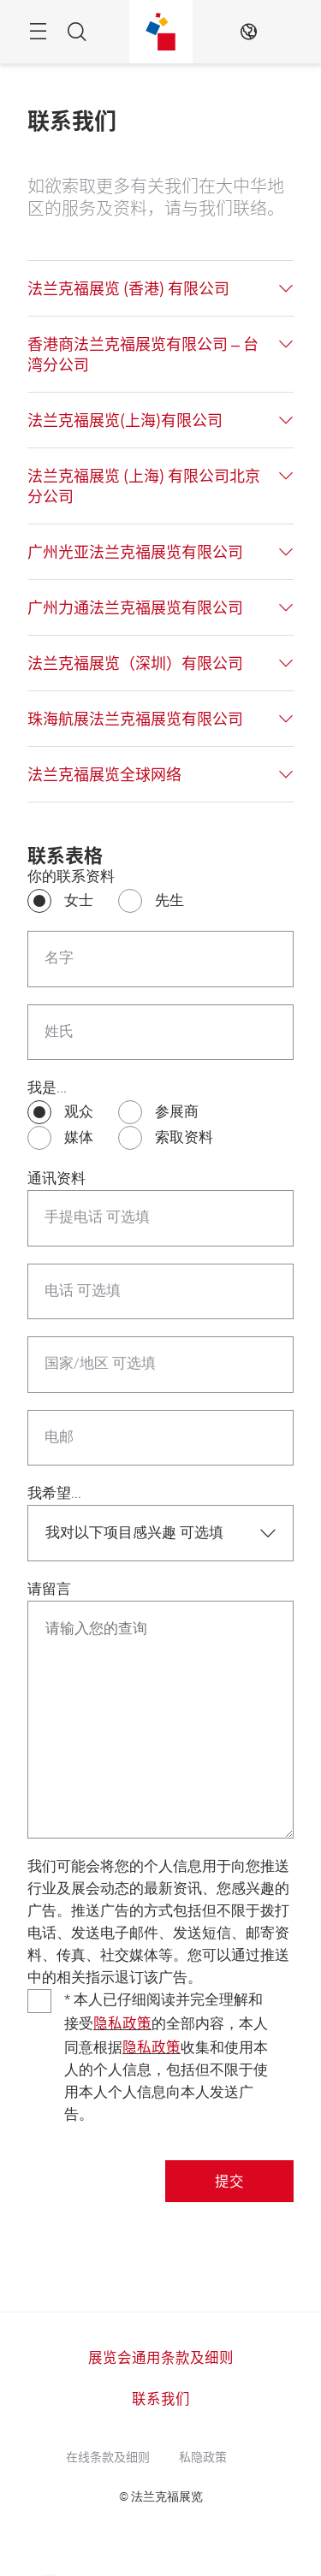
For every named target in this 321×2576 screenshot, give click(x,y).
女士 (78, 900)
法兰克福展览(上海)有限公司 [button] (125, 420)
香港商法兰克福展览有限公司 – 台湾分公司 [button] (143, 354)
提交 (229, 2180)
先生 (169, 900)
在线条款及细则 (108, 2456)
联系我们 (161, 2398)
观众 (78, 1112)
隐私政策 (122, 2022)
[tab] (160, 288)
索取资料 (184, 1137)
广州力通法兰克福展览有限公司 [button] (135, 607)
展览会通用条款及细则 (161, 2357)
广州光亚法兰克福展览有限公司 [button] (135, 552)
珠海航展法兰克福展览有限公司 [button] (135, 718)
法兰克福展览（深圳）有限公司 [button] (135, 663)
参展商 (177, 1112)
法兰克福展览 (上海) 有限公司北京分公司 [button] (143, 485)
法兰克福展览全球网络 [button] (104, 774)
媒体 (78, 1137)
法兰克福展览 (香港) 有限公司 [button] (128, 288)
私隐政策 (203, 2456)
